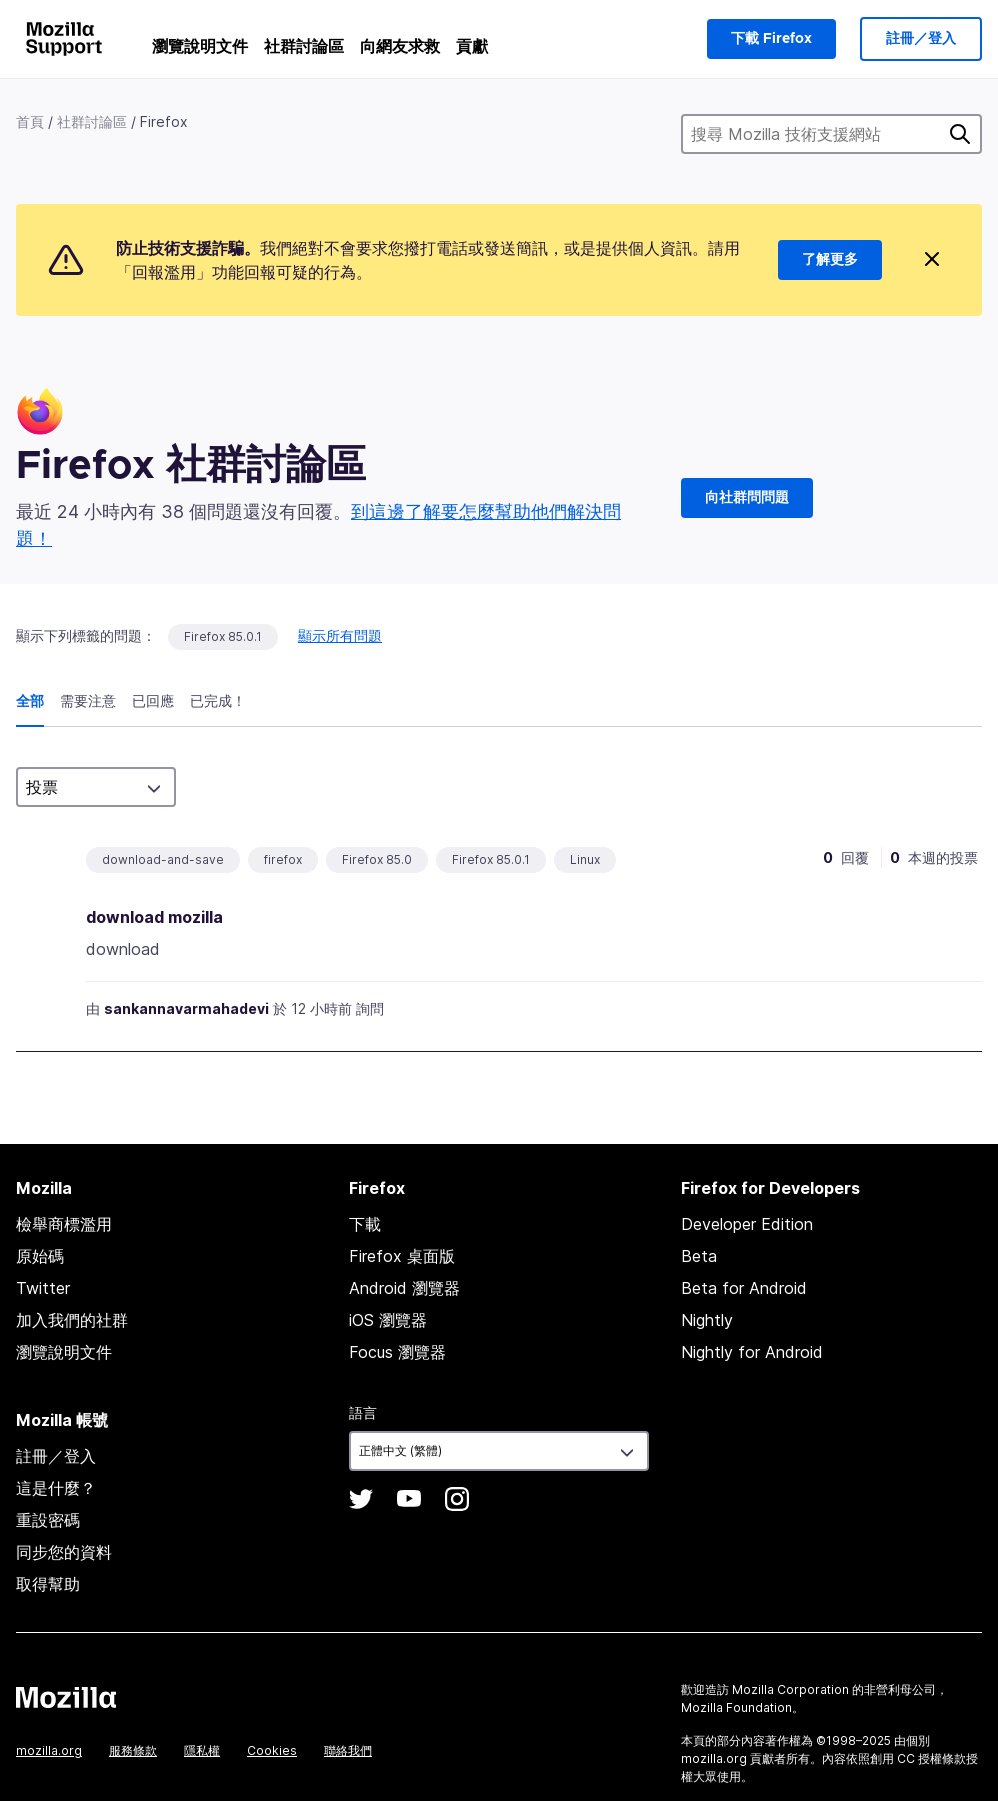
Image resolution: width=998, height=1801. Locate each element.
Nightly (707, 1320)
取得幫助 (48, 1584)
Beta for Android (744, 1288)
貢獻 (472, 46)
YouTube (409, 1499)
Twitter (43, 1288)
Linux (585, 859)
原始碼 (40, 1256)
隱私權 (202, 1750)
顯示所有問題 (340, 635)
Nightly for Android (752, 1352)
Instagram (457, 1499)
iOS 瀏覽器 (388, 1320)
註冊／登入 (921, 39)
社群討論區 (304, 46)
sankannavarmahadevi (186, 1008)
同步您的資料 (64, 1552)
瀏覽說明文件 (200, 46)
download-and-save (163, 859)
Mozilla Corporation (790, 1689)
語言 (363, 1412)
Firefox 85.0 (377, 859)
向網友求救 (400, 46)
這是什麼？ (56, 1488)
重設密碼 (48, 1520)
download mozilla (154, 917)
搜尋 (960, 134)
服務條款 (133, 1750)
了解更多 (830, 260)
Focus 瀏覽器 (397, 1352)
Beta (699, 1256)
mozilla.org (49, 1750)
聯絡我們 (348, 1750)
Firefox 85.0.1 (223, 636)
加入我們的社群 (72, 1320)
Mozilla (66, 1697)
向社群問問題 (747, 498)
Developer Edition (747, 1224)
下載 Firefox (771, 39)
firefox (283, 859)
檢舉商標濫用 (64, 1224)
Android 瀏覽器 (404, 1288)
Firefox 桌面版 (402, 1256)
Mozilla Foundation (736, 1707)
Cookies (272, 1750)
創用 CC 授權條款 (918, 1758)
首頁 (30, 121)
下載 (365, 1224)
